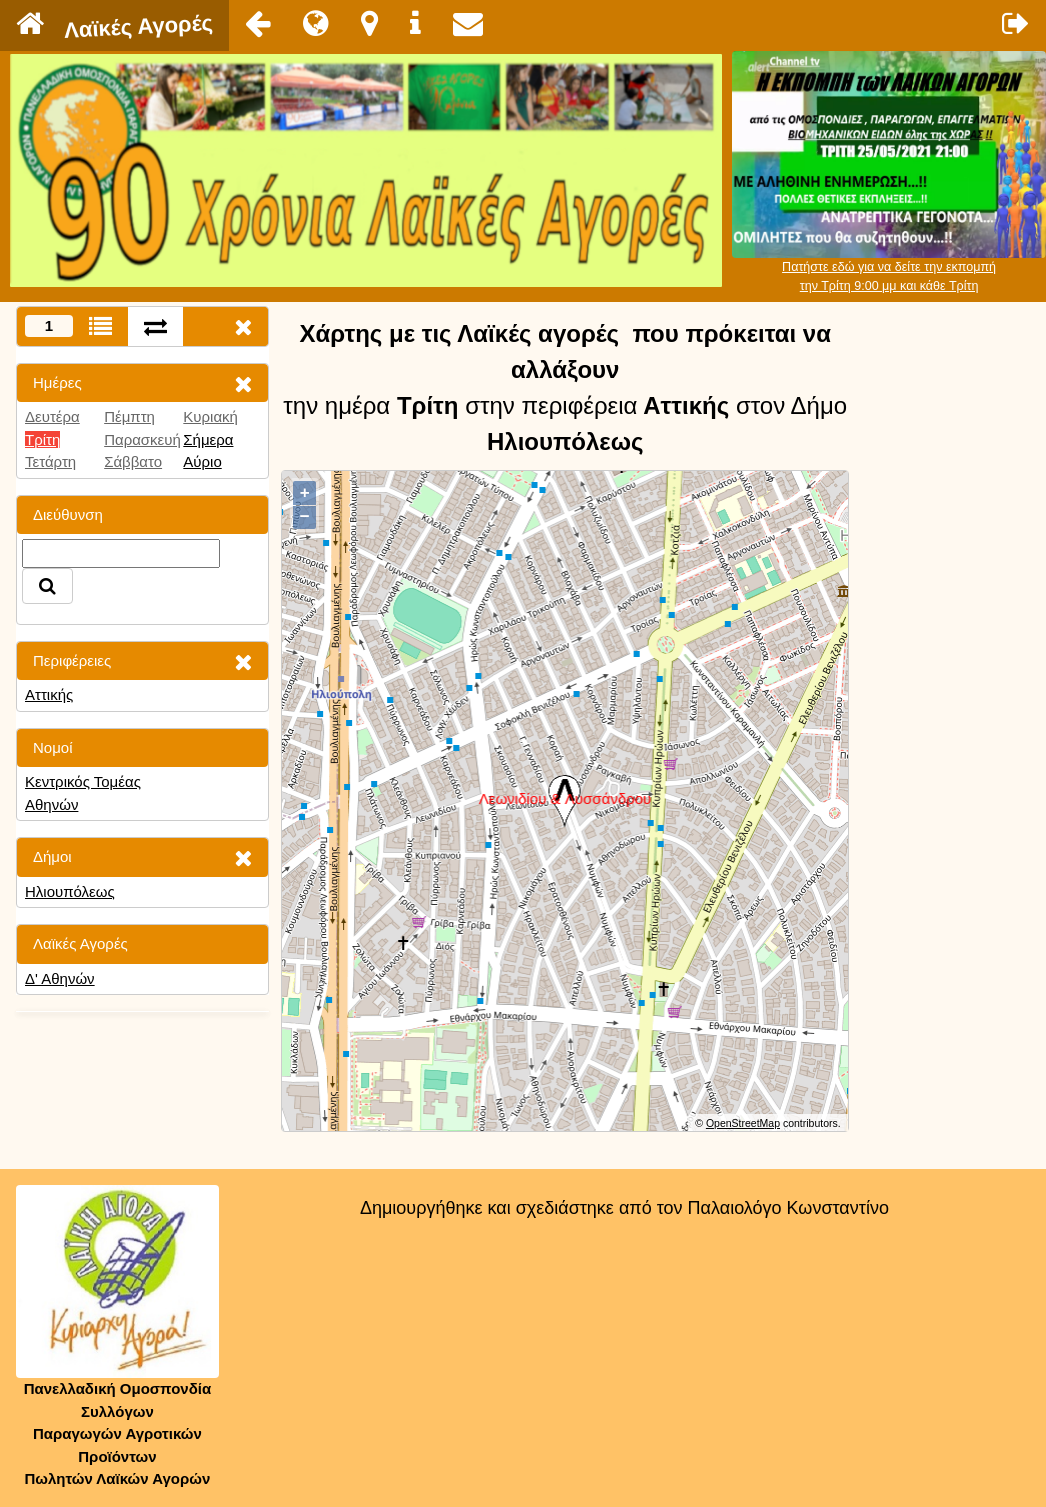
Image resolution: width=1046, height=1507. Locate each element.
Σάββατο (133, 461)
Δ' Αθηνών (60, 978)
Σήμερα (208, 439)
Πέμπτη (129, 416)
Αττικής (49, 694)
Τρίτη (42, 439)
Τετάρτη (50, 461)
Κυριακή (210, 416)
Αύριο (202, 461)
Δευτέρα (52, 416)
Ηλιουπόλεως (70, 891)
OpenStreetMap (743, 1123)
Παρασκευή (142, 439)
